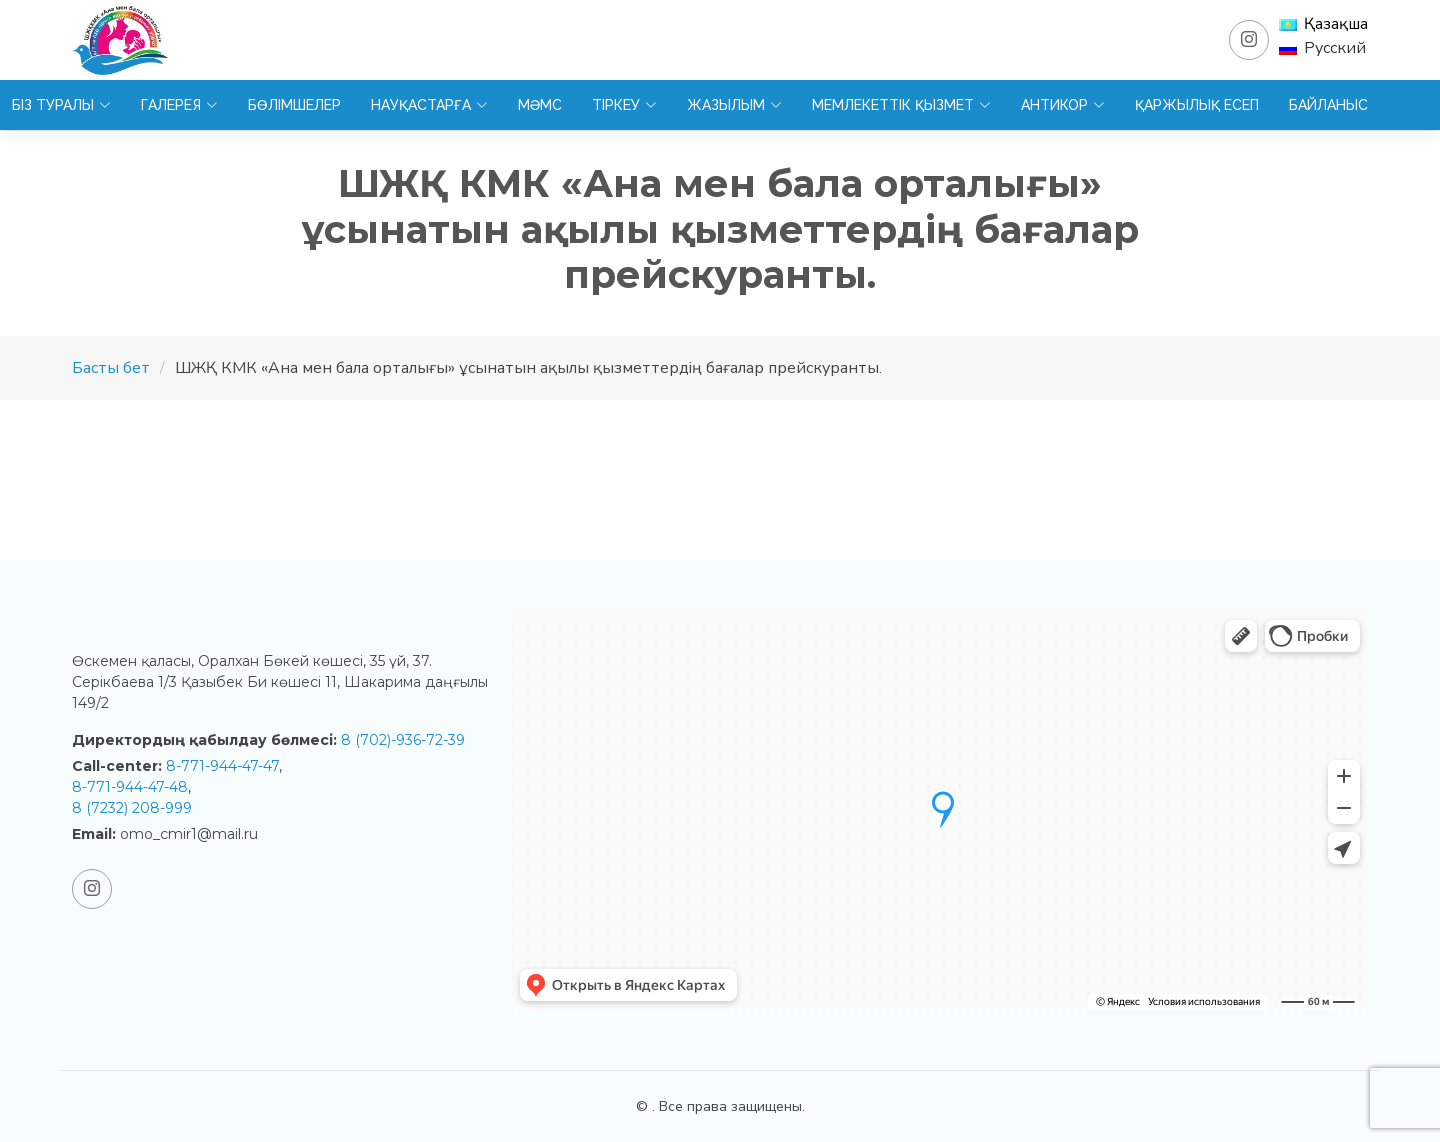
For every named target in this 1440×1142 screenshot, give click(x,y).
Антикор (1063, 105)
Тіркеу (624, 105)
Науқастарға (429, 105)
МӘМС (540, 105)
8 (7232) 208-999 (132, 808)
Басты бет (111, 368)
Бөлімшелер (294, 105)
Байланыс (1328, 105)
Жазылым (734, 105)
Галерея (179, 105)
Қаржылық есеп (1197, 105)
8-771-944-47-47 (222, 766)
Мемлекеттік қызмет (901, 105)
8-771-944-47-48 (130, 787)
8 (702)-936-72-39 (403, 740)
